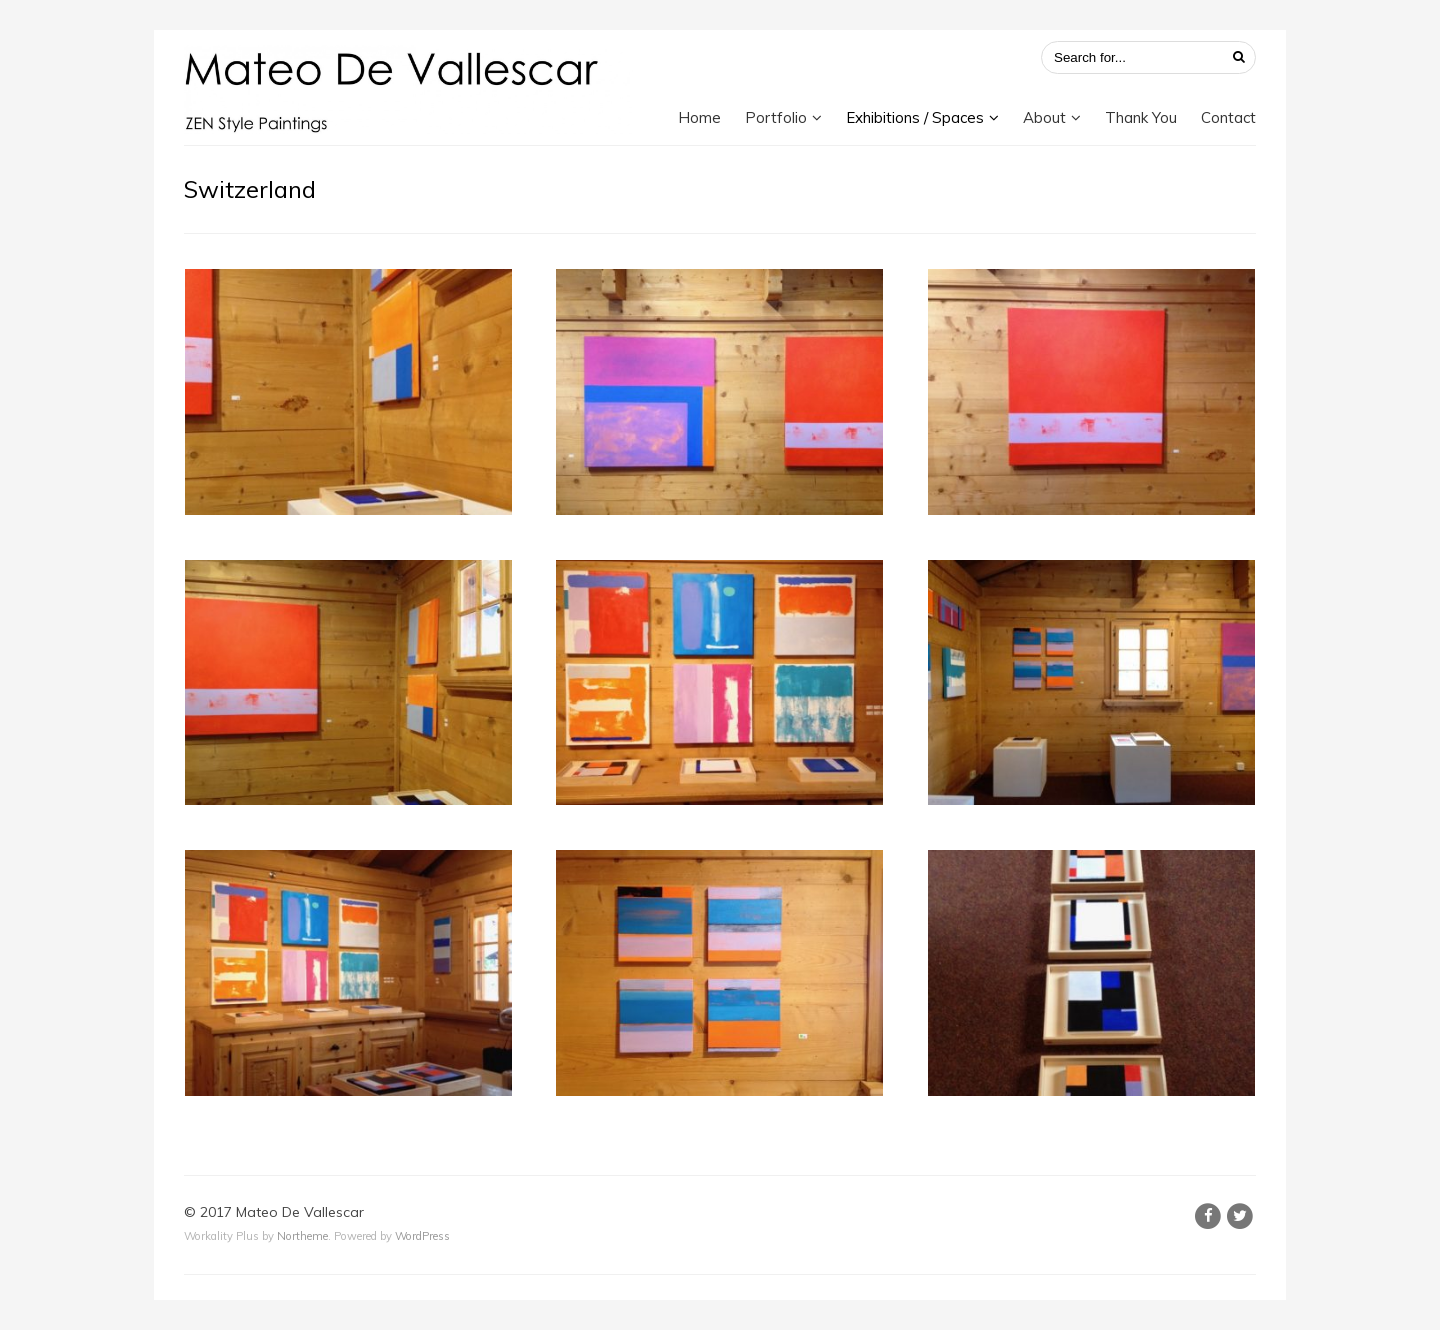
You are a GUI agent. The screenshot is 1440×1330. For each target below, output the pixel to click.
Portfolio (776, 117)
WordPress (422, 1236)
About (1044, 117)
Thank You (1141, 117)
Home (699, 117)
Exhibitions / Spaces (915, 117)
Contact (1228, 117)
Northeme (302, 1236)
